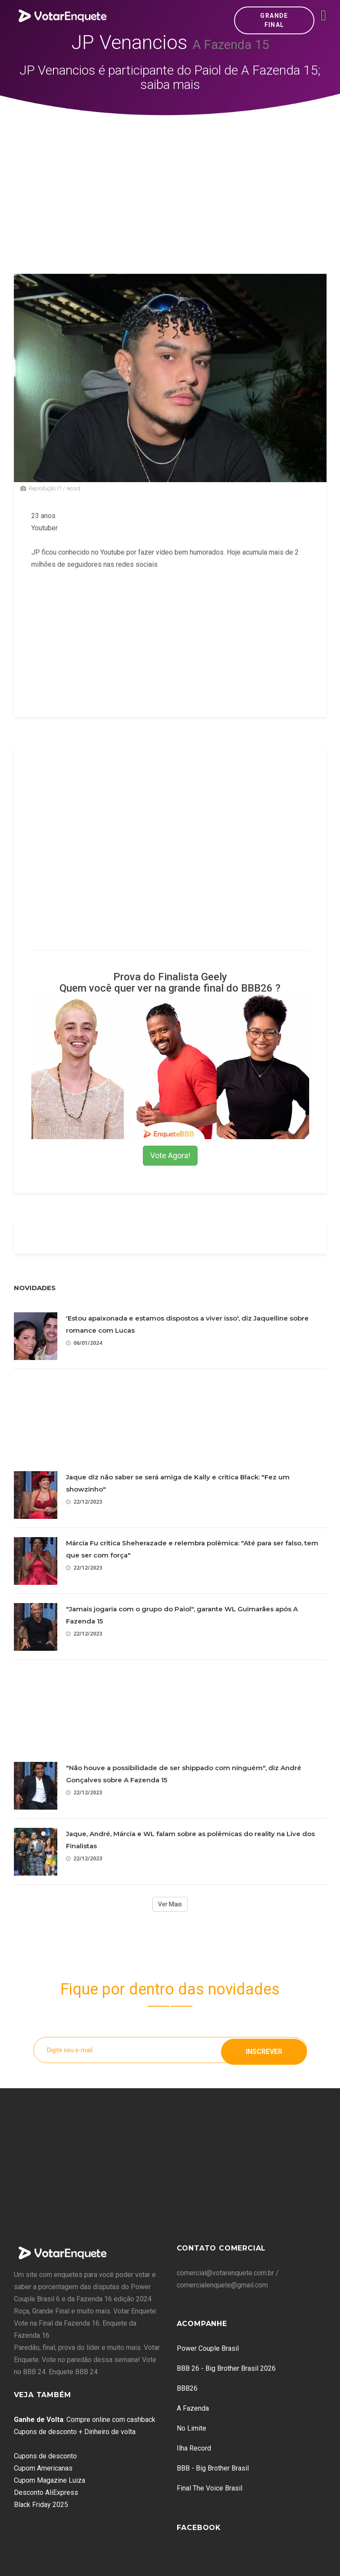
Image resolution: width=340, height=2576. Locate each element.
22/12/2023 (84, 1501)
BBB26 (187, 2388)
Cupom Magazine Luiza (49, 2480)
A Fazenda (193, 2408)
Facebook (199, 2527)
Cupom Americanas (43, 2468)
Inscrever (264, 2050)
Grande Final (274, 20)
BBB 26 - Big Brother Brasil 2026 (226, 2368)
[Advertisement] (170, 180)
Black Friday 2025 (41, 2504)
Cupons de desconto (45, 2456)
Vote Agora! (170, 1155)
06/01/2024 (84, 1343)
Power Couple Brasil (208, 2348)
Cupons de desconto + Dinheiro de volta (74, 2432)
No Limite (191, 2428)
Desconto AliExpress (46, 2492)
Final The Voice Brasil (209, 2488)
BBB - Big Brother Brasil (213, 2468)
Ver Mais (170, 1904)
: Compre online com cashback (84, 2419)
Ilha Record (194, 2448)
